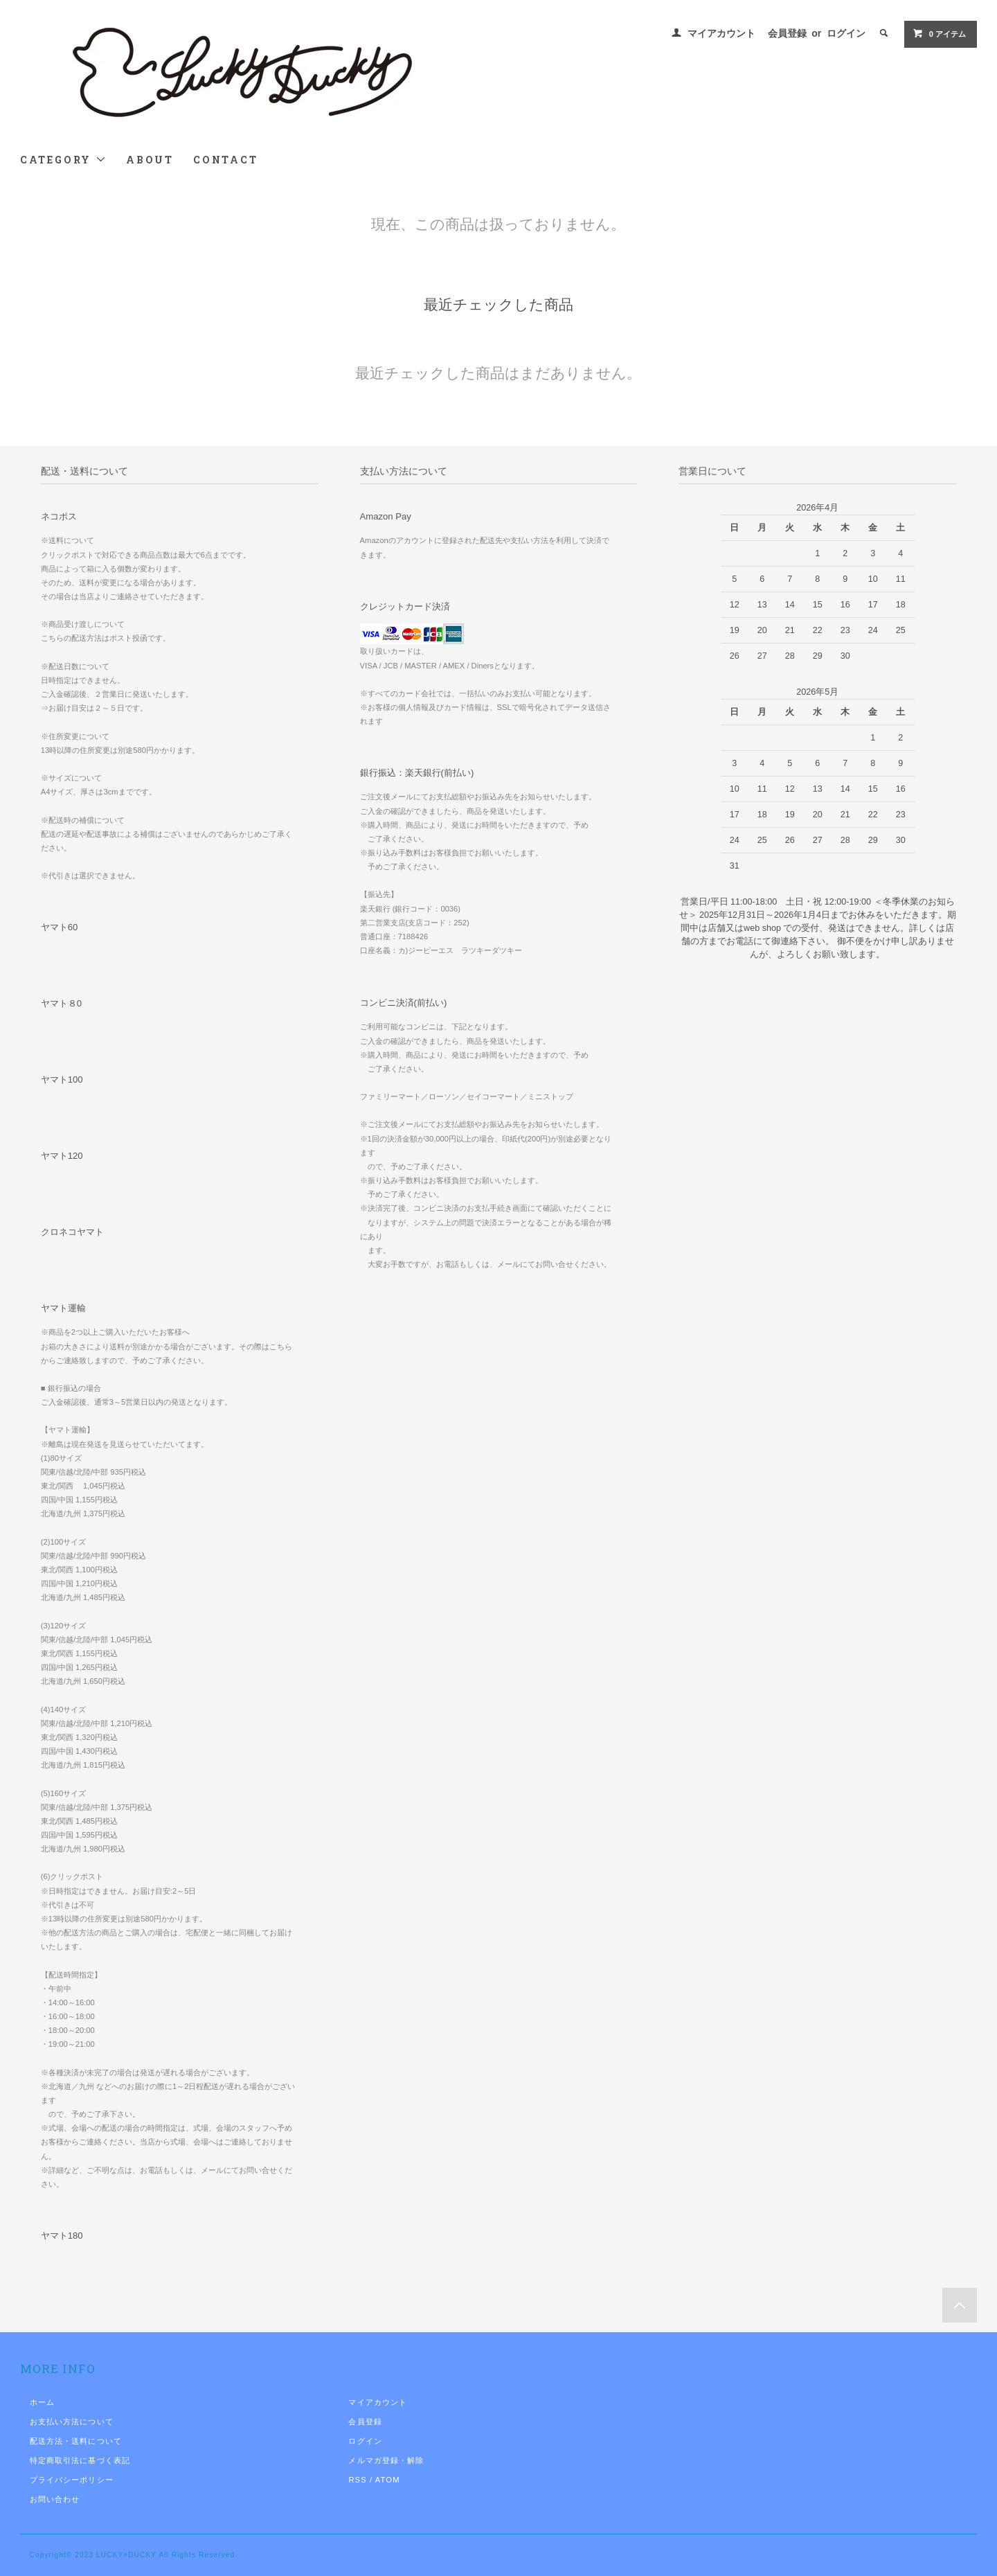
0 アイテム (939, 33)
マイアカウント (721, 33)
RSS (357, 2480)
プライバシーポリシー (72, 2480)
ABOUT (150, 159)
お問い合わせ (55, 2499)
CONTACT (225, 159)
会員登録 (787, 33)
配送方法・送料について (76, 2441)
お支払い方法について (72, 2421)
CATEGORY (63, 159)
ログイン (846, 33)
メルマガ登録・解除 (386, 2460)
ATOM (387, 2480)
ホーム (42, 2402)
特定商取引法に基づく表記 (80, 2460)
